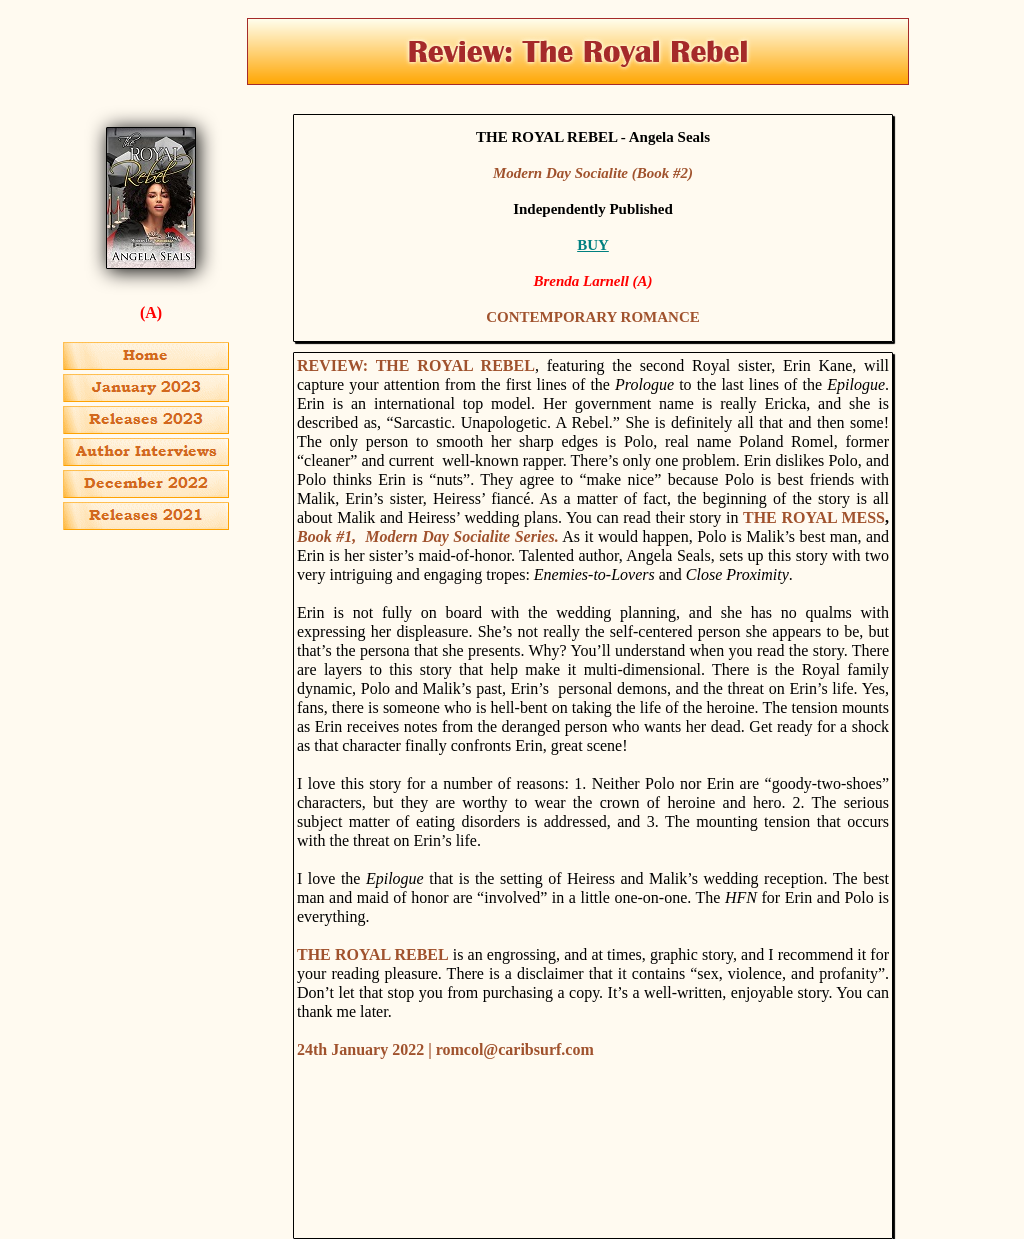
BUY (593, 245)
